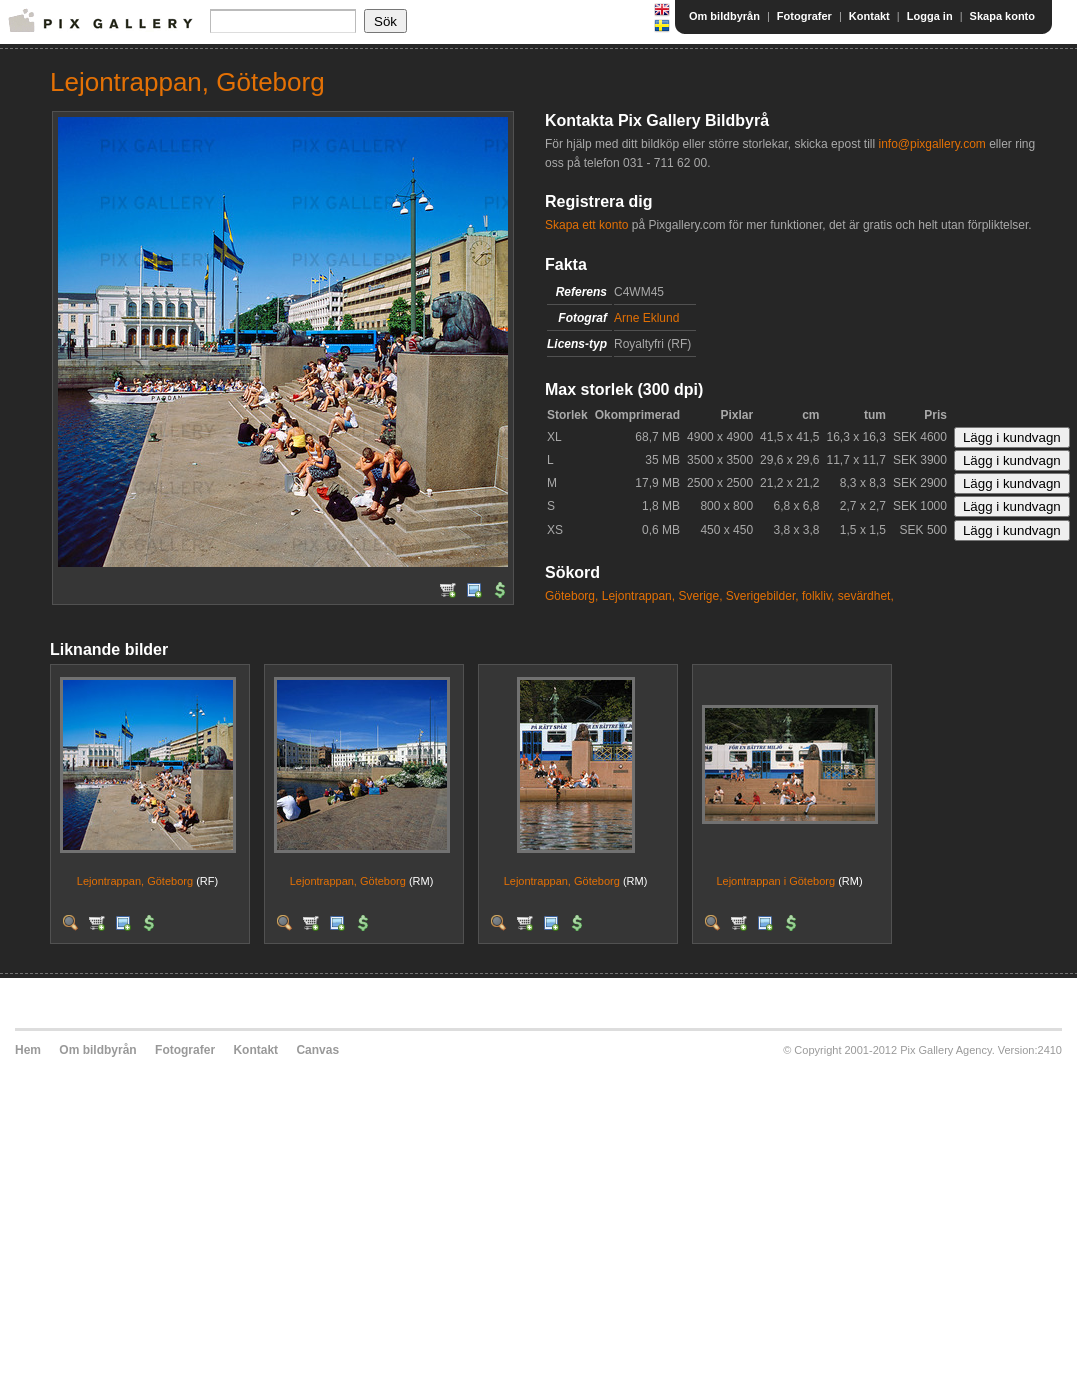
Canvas (317, 1050)
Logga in (930, 16)
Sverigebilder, (762, 596)
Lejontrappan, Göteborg (135, 881)
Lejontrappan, (638, 596)
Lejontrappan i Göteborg (775, 881)
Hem (28, 1050)
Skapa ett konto (586, 225)
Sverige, (700, 596)
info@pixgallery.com (931, 144)
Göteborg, (571, 596)
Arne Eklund (646, 318)
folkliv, (818, 596)
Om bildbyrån (724, 16)
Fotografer (804, 16)
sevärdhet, (866, 596)
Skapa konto (1002, 16)
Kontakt (869, 16)
